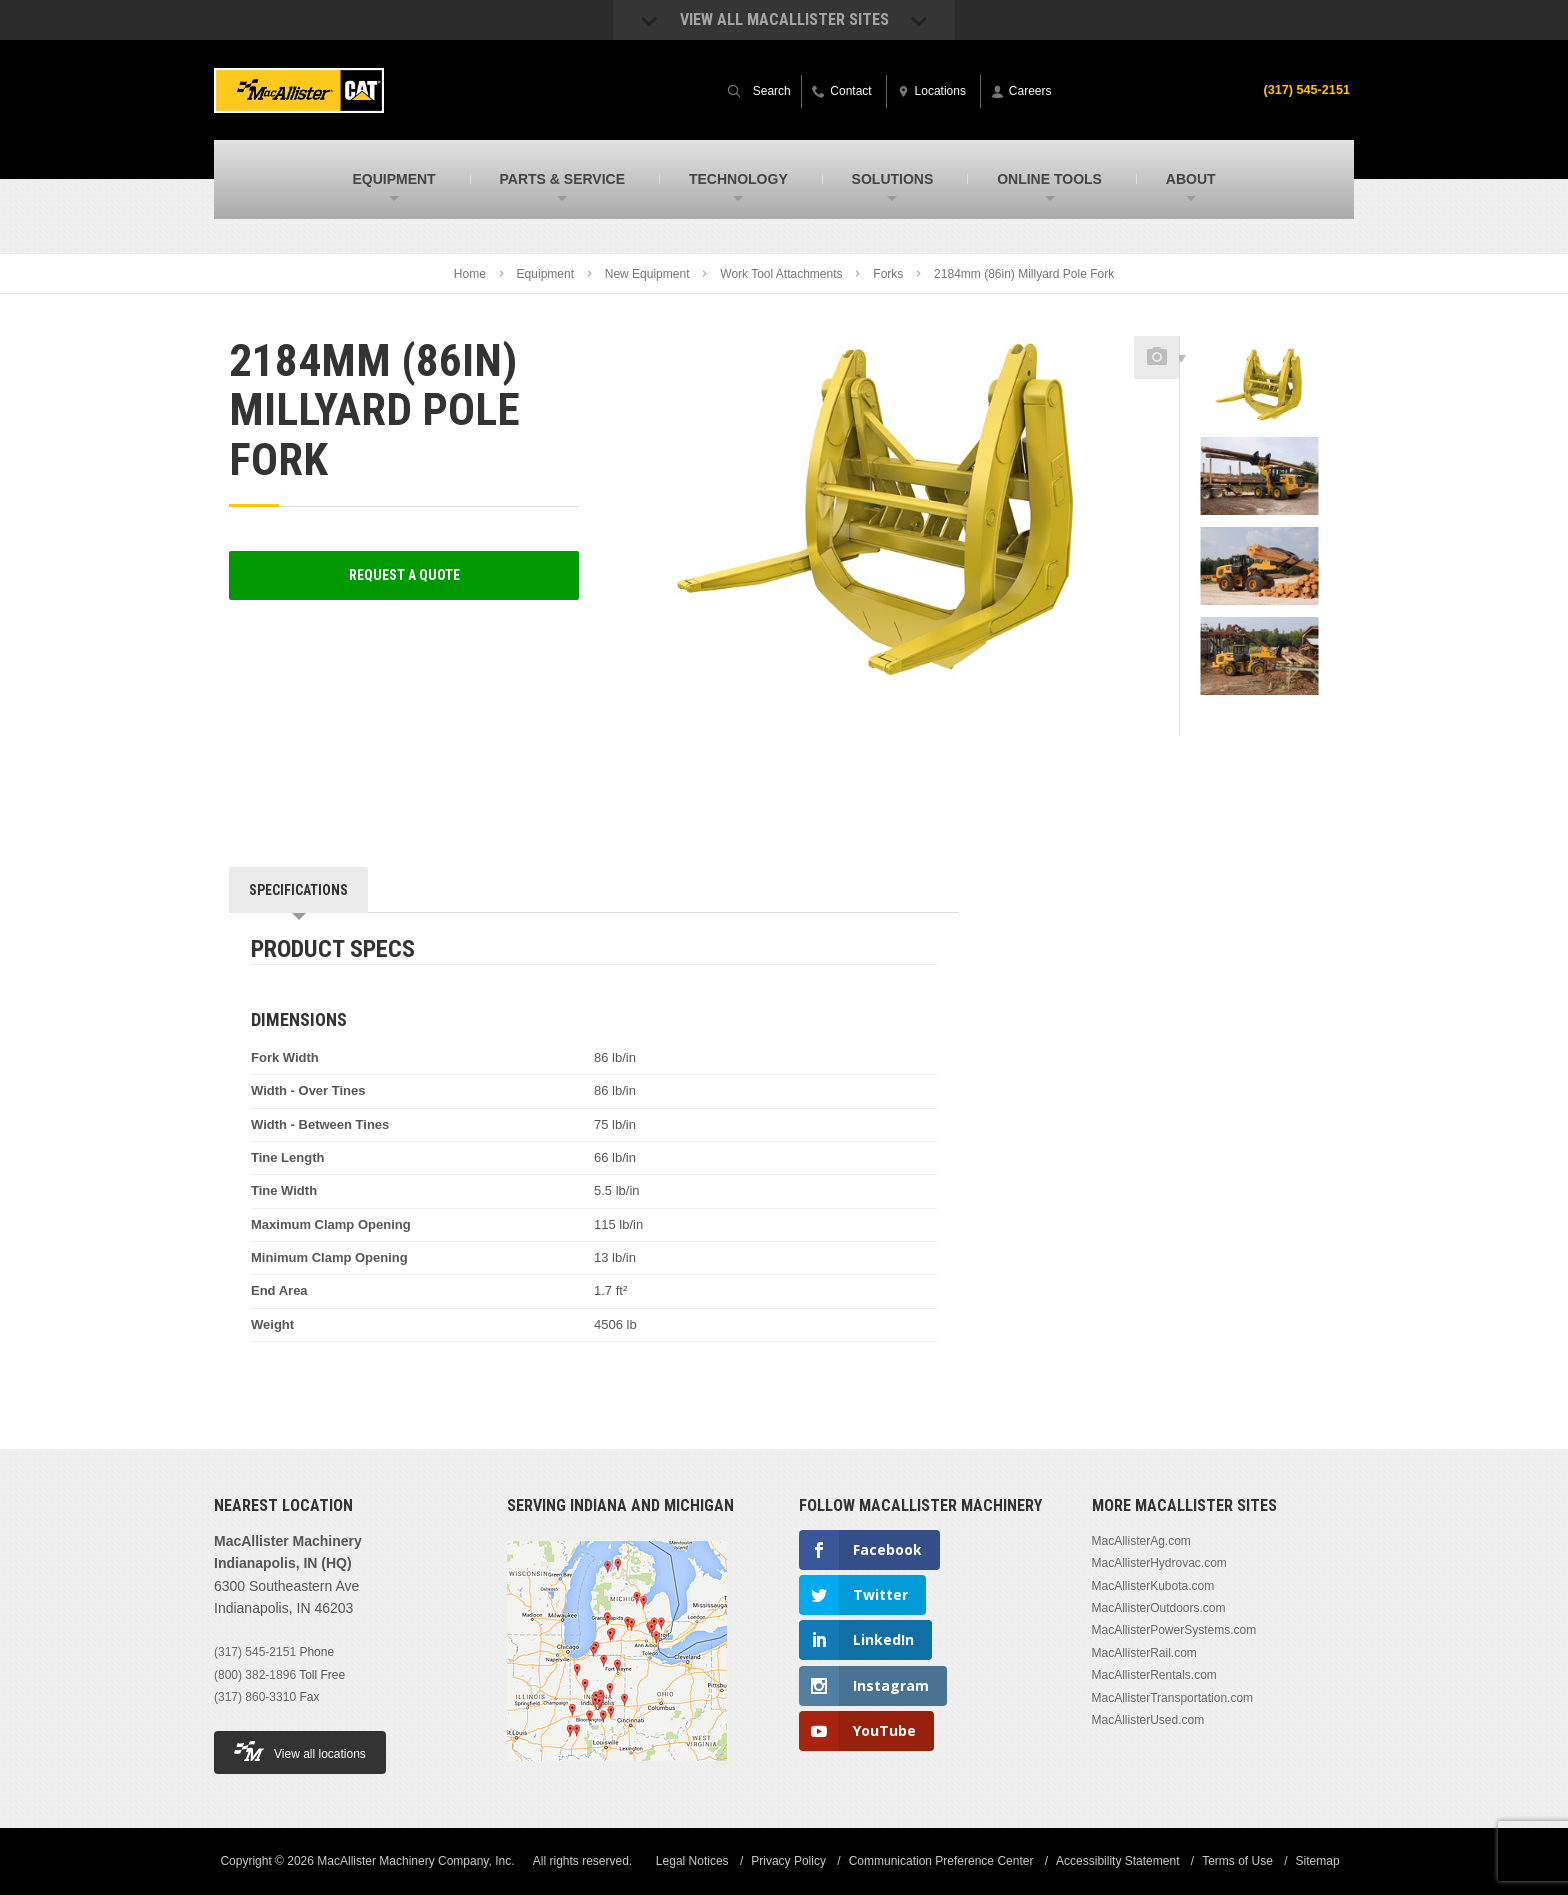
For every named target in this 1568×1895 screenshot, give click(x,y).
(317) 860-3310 (255, 1697)
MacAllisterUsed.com (1148, 1720)
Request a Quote (404, 575)
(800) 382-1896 (255, 1675)
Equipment (545, 274)
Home (470, 274)
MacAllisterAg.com (1141, 1541)
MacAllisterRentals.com (1154, 1675)
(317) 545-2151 (1302, 89)
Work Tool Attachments (781, 274)
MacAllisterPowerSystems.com (1174, 1630)
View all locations (300, 1751)
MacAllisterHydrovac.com (1159, 1563)
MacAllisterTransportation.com (1173, 1698)
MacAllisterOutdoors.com (1159, 1608)
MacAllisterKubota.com (1153, 1586)
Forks (888, 274)
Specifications (298, 890)
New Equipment (647, 274)
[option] (1259, 391)
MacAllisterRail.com (1144, 1653)
